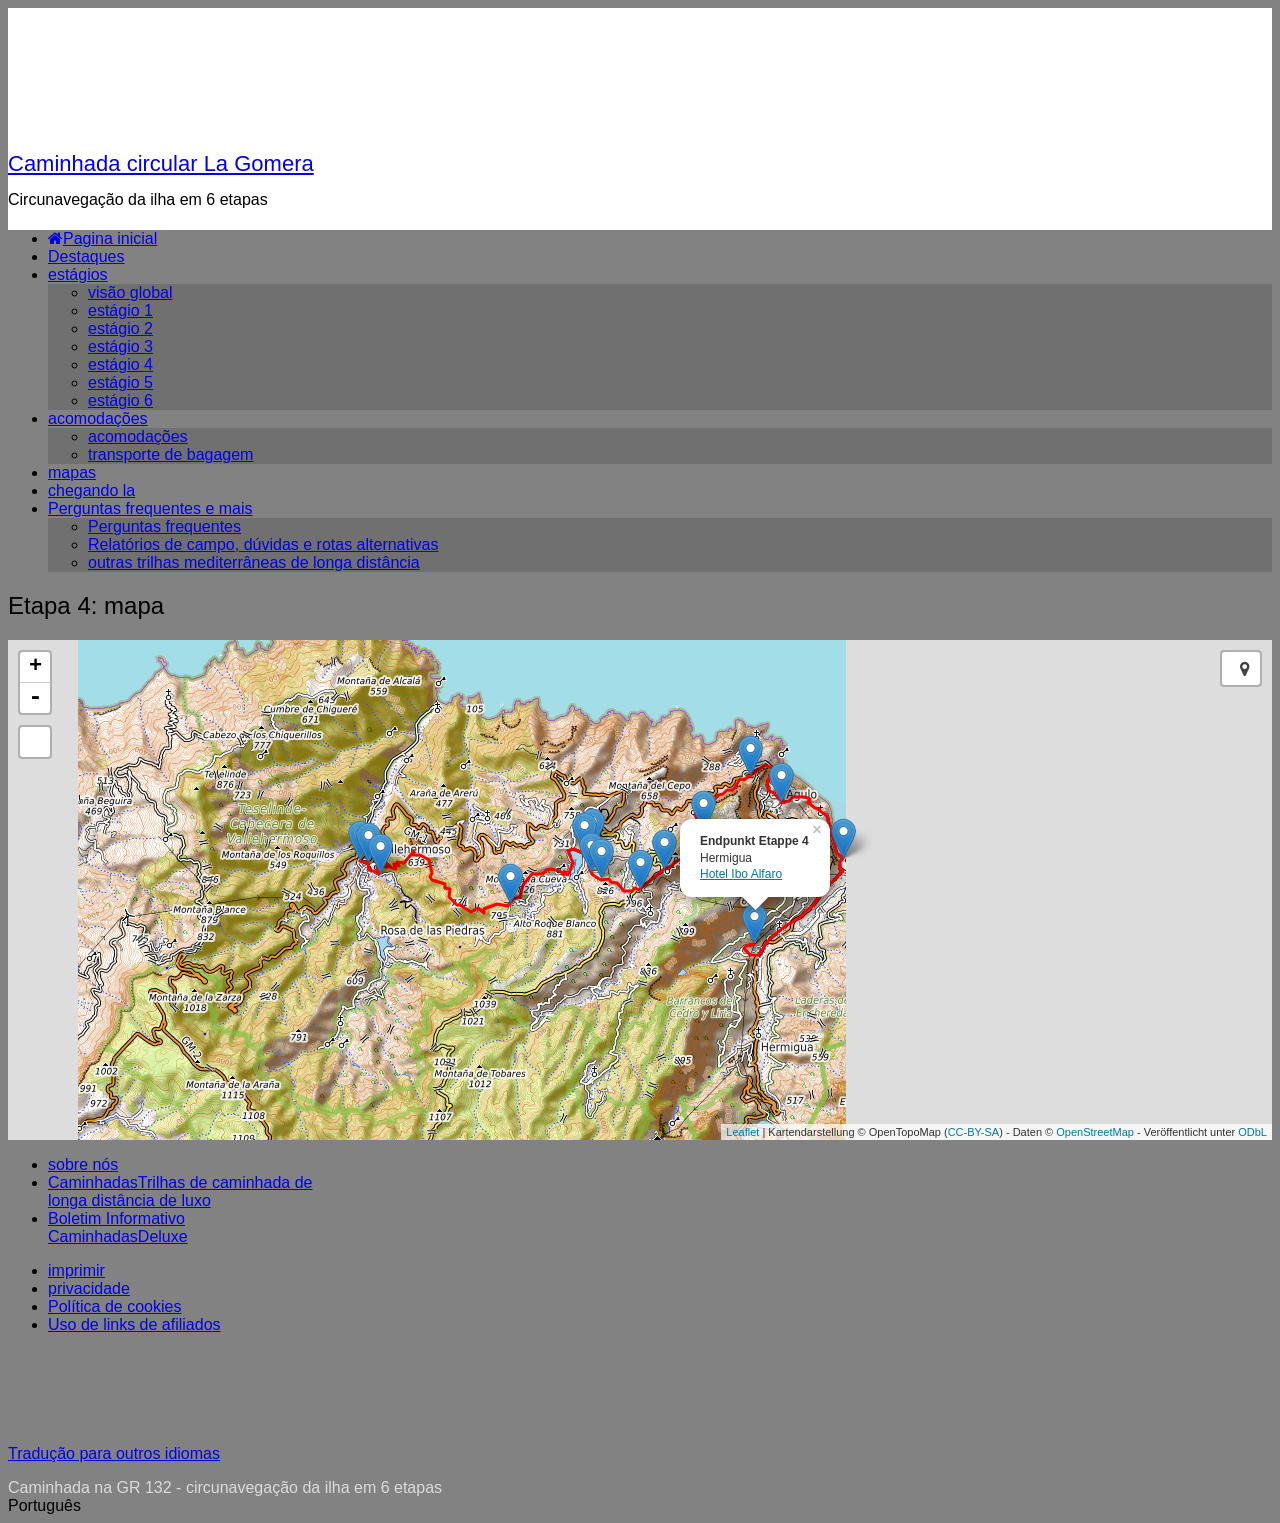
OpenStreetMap (1095, 1132)
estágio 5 (120, 382)
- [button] (35, 698)
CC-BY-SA (974, 1132)
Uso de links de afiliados (134, 1324)
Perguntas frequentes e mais (150, 508)
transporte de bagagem (170, 454)
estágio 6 (120, 400)
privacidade (89, 1288)
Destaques (86, 256)
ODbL (1252, 1132)
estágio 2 (120, 328)
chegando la (91, 490)
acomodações (98, 418)
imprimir (76, 1270)
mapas (72, 472)
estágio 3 (120, 346)
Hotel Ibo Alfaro (741, 874)
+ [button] (35, 667)
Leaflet (742, 1132)
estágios (78, 274)
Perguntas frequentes (164, 526)
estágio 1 (120, 310)
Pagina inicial (102, 238)
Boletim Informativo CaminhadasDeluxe (118, 1227)
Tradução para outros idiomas (114, 1453)
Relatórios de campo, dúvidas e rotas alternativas (263, 544)
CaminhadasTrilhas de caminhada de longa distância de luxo (180, 1191)
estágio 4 (120, 364)
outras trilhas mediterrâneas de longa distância (254, 562)
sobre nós (83, 1164)
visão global (130, 292)
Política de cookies (114, 1306)
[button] (640, 1506)
